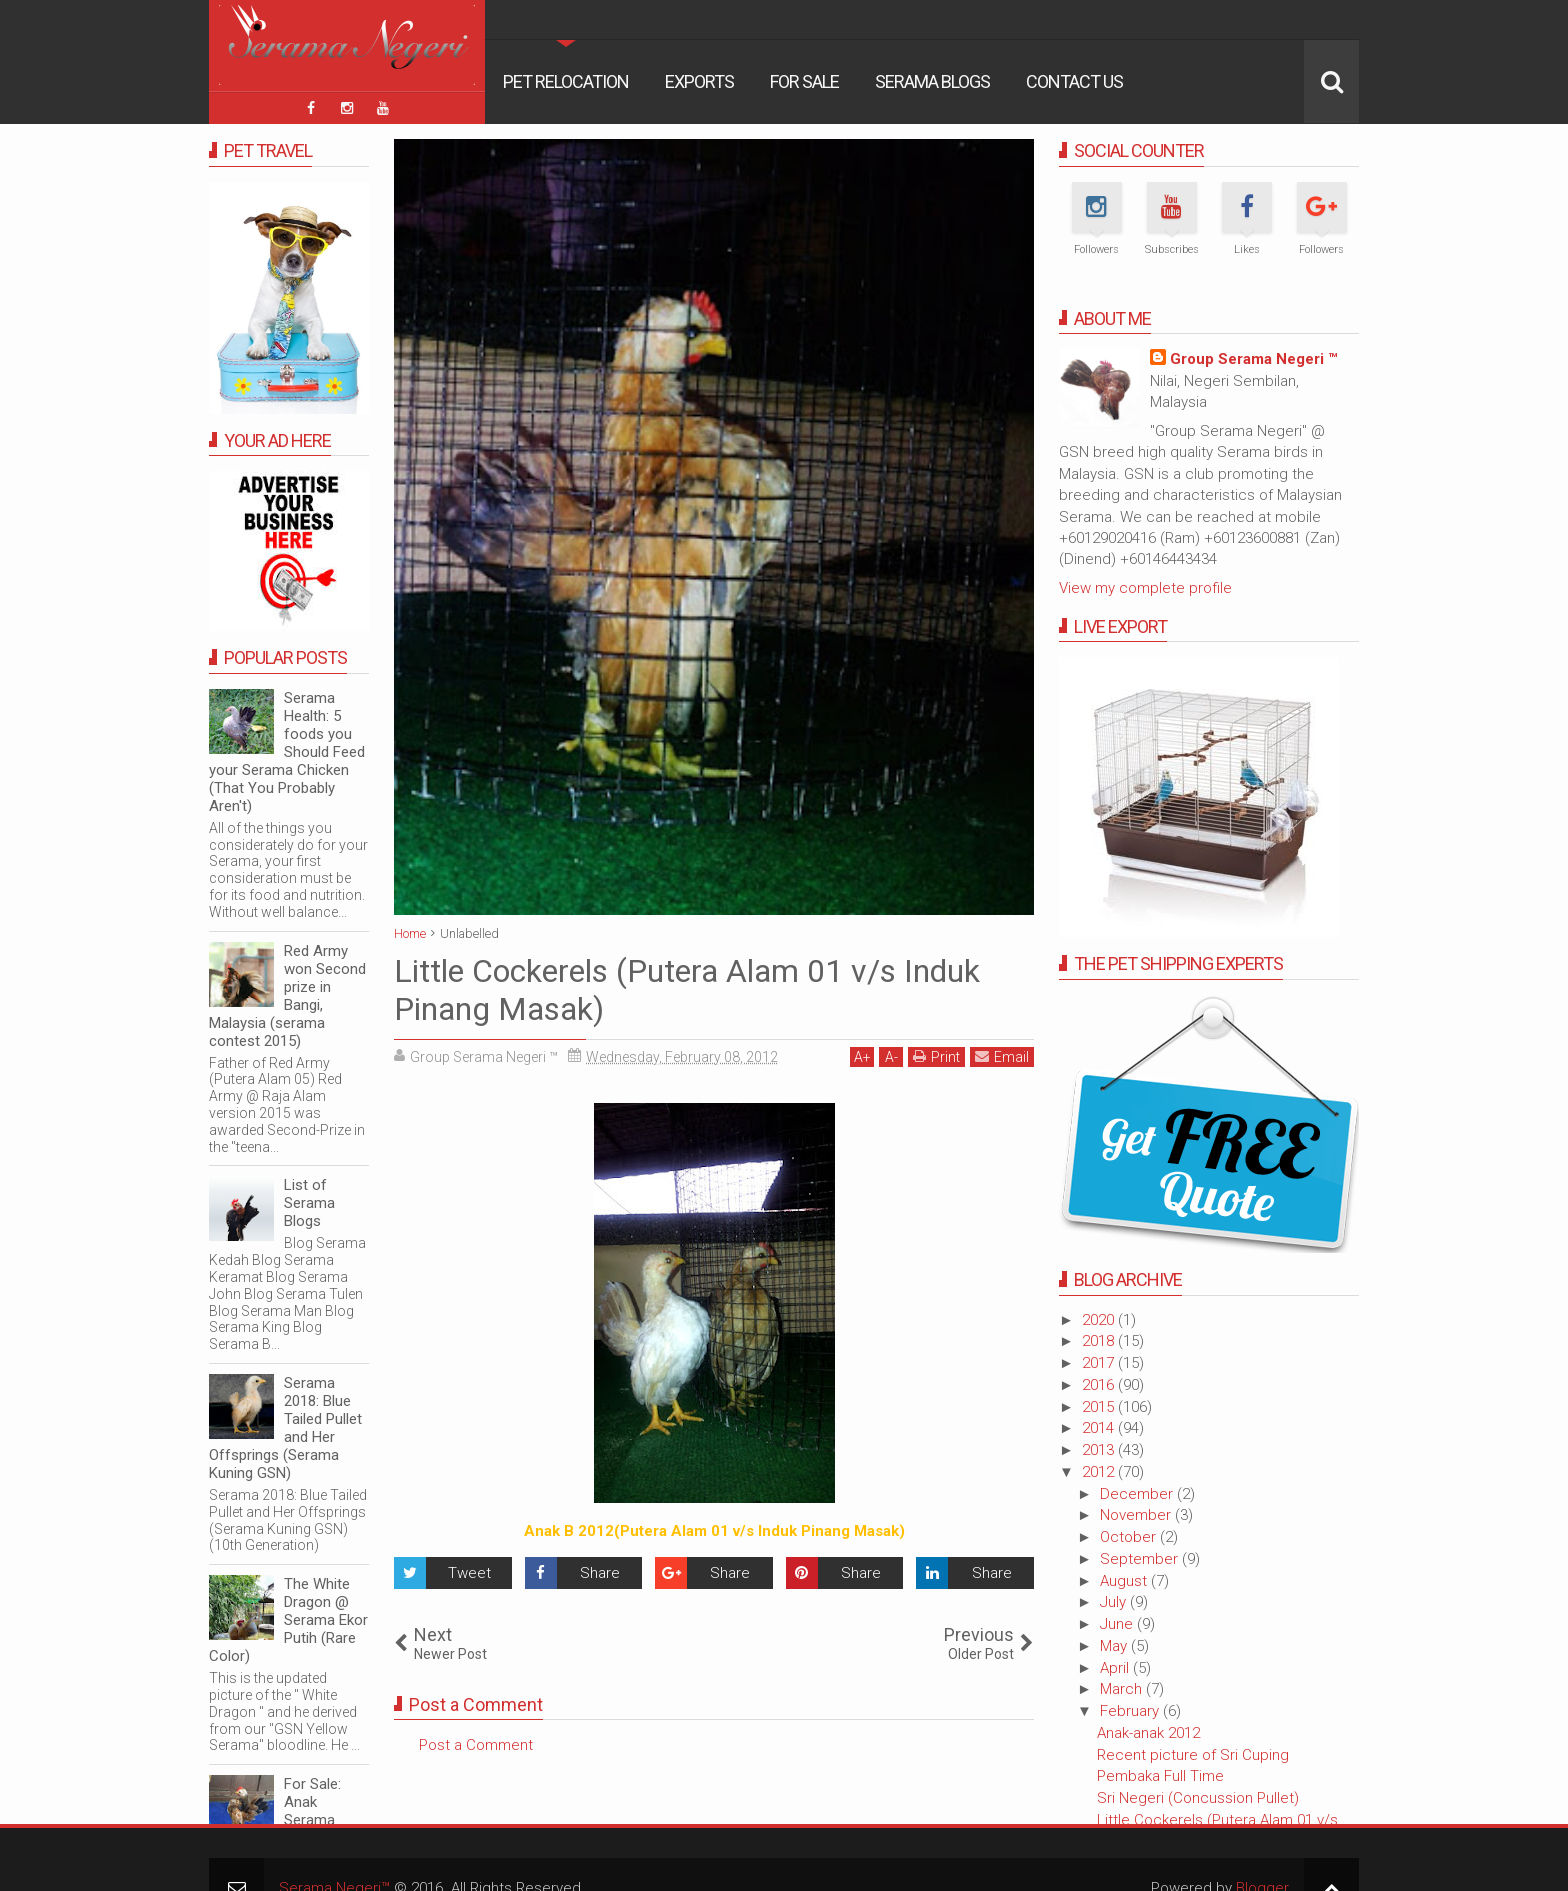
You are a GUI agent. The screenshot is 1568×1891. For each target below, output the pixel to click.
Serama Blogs (932, 81)
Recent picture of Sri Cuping (1193, 1755)
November (1137, 1515)
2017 (1100, 1363)
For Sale (804, 81)
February (1131, 1711)
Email (1002, 1056)
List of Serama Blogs (309, 1203)
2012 (1100, 1472)
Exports (699, 81)
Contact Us (1074, 81)
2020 (1100, 1320)
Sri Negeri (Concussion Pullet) (1198, 1798)
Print (936, 1056)
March (1123, 1689)
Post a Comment (476, 1745)
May (1115, 1646)
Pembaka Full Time (1160, 1776)
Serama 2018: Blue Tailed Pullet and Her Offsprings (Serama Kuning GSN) (285, 1428)
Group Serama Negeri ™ (1253, 359)
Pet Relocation (566, 81)
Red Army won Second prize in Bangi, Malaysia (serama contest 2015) (287, 996)
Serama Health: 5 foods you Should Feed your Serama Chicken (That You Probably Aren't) (287, 752)
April (1116, 1668)
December (1138, 1494)
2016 (1100, 1385)
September (1141, 1559)
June (1118, 1624)
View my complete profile (1145, 588)
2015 (1100, 1407)
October (1130, 1537)
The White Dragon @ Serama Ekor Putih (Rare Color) (288, 1620)
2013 (1100, 1450)
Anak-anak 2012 (1148, 1733)
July (1115, 1602)
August (1125, 1581)
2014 (1100, 1428)
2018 (1100, 1341)
